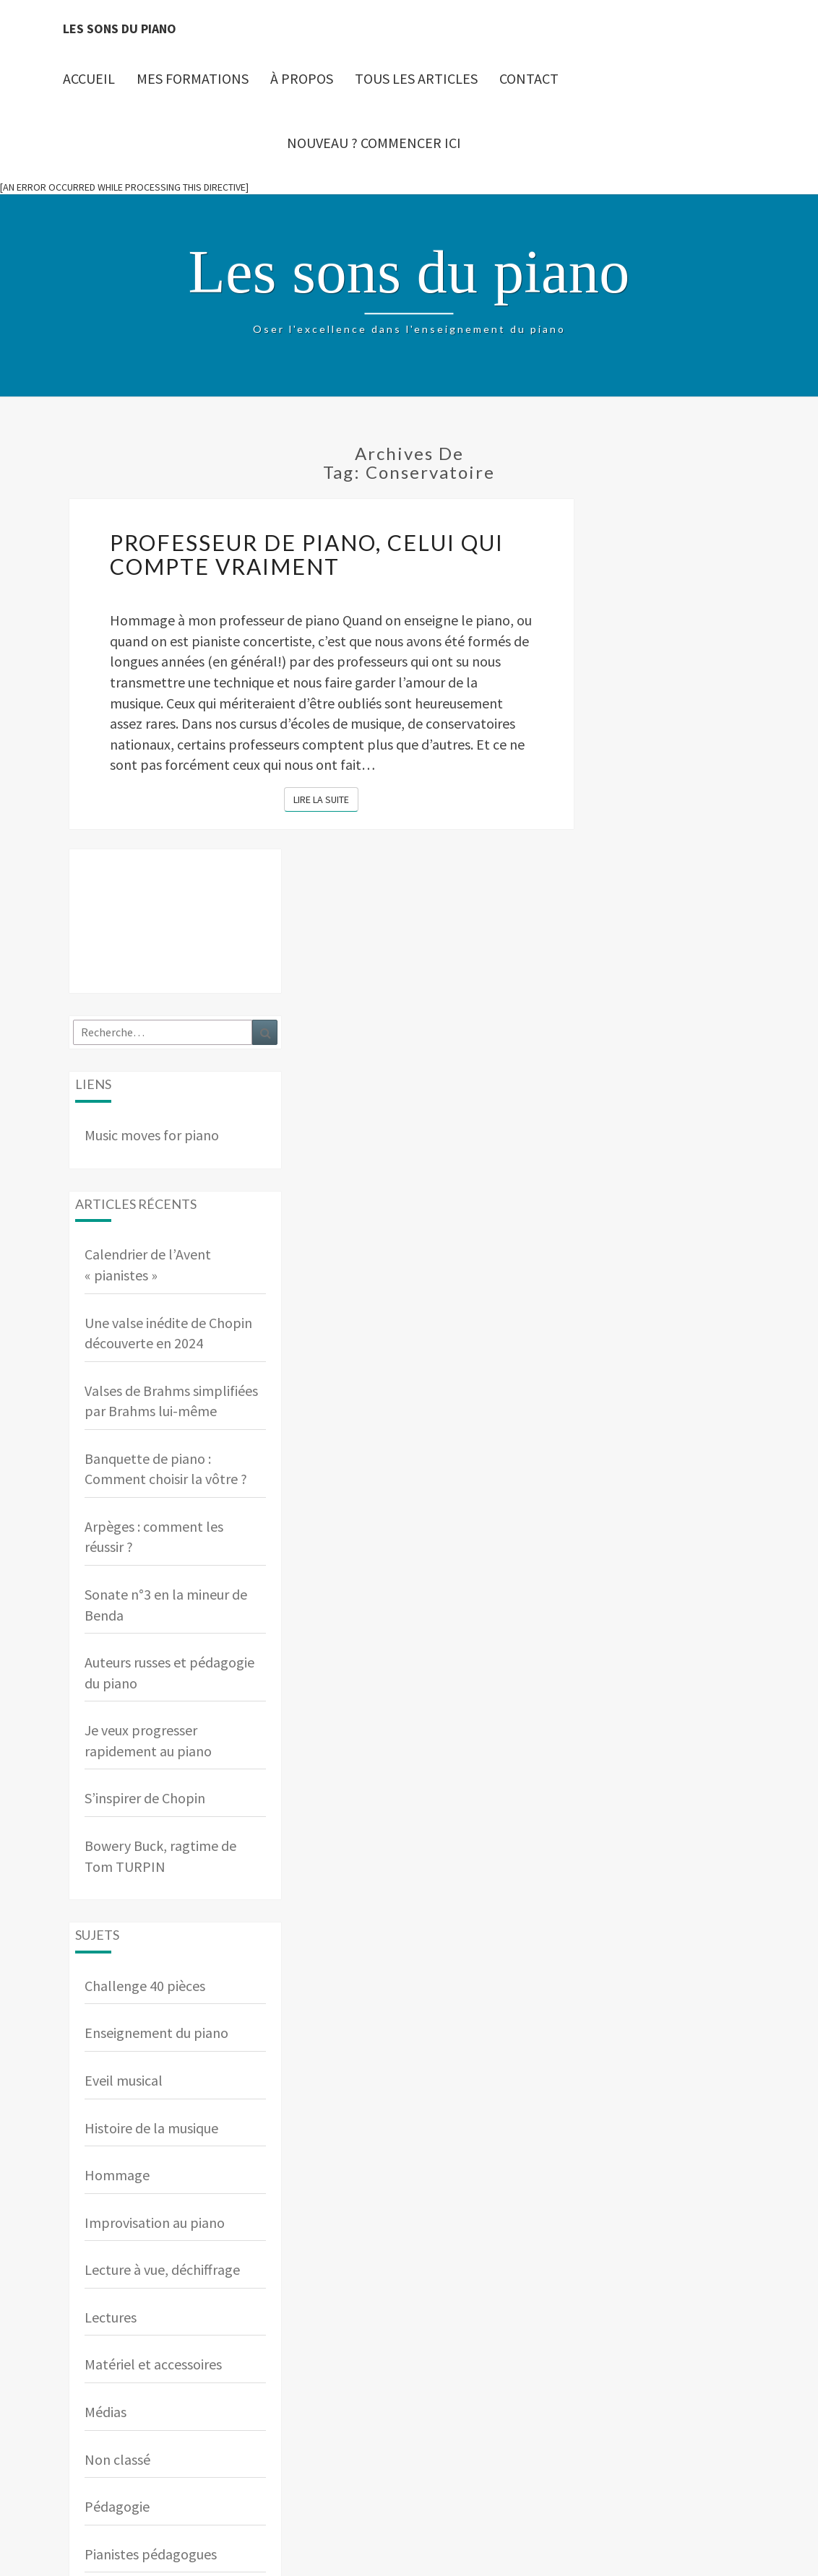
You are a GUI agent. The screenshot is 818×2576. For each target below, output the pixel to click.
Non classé (117, 2459)
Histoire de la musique (151, 2128)
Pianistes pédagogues (151, 2554)
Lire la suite (325, 799)
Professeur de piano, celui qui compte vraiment (307, 554)
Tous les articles (416, 78)
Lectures (111, 2317)
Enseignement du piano (156, 2033)
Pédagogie (117, 2506)
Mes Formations (193, 78)
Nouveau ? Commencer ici (374, 143)
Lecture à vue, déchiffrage (162, 2269)
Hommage (117, 2175)
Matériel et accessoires (153, 2364)
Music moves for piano (152, 1135)
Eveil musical (124, 2080)
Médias (105, 2412)
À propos (301, 78)
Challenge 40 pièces (145, 1986)
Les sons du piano (119, 28)
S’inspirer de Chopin (145, 1798)
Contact (529, 78)
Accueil (89, 78)
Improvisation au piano (155, 2222)
